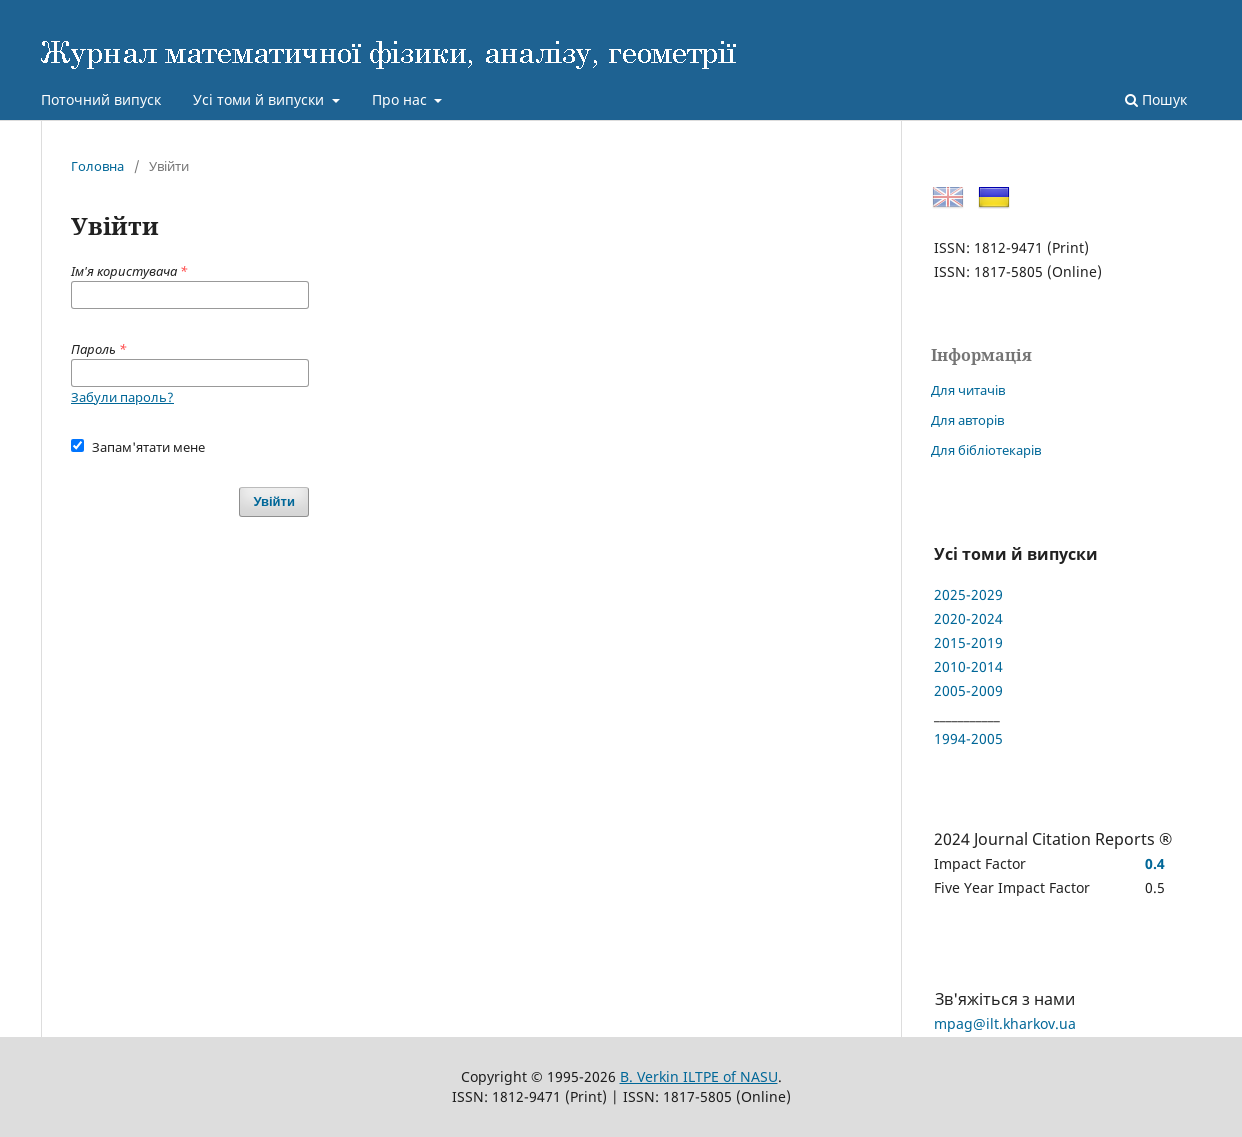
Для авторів (967, 420)
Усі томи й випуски (260, 99)
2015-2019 (968, 642)
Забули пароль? (122, 397)
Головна (97, 166)
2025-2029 (968, 594)
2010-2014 (968, 666)
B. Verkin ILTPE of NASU (699, 1076)
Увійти (274, 501)
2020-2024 (968, 618)
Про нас (401, 99)
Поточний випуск (101, 99)
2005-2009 (968, 690)
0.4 (1155, 863)
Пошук (1156, 99)
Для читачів (968, 390)
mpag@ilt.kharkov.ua (1005, 1023)
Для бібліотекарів (986, 450)
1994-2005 (968, 738)
